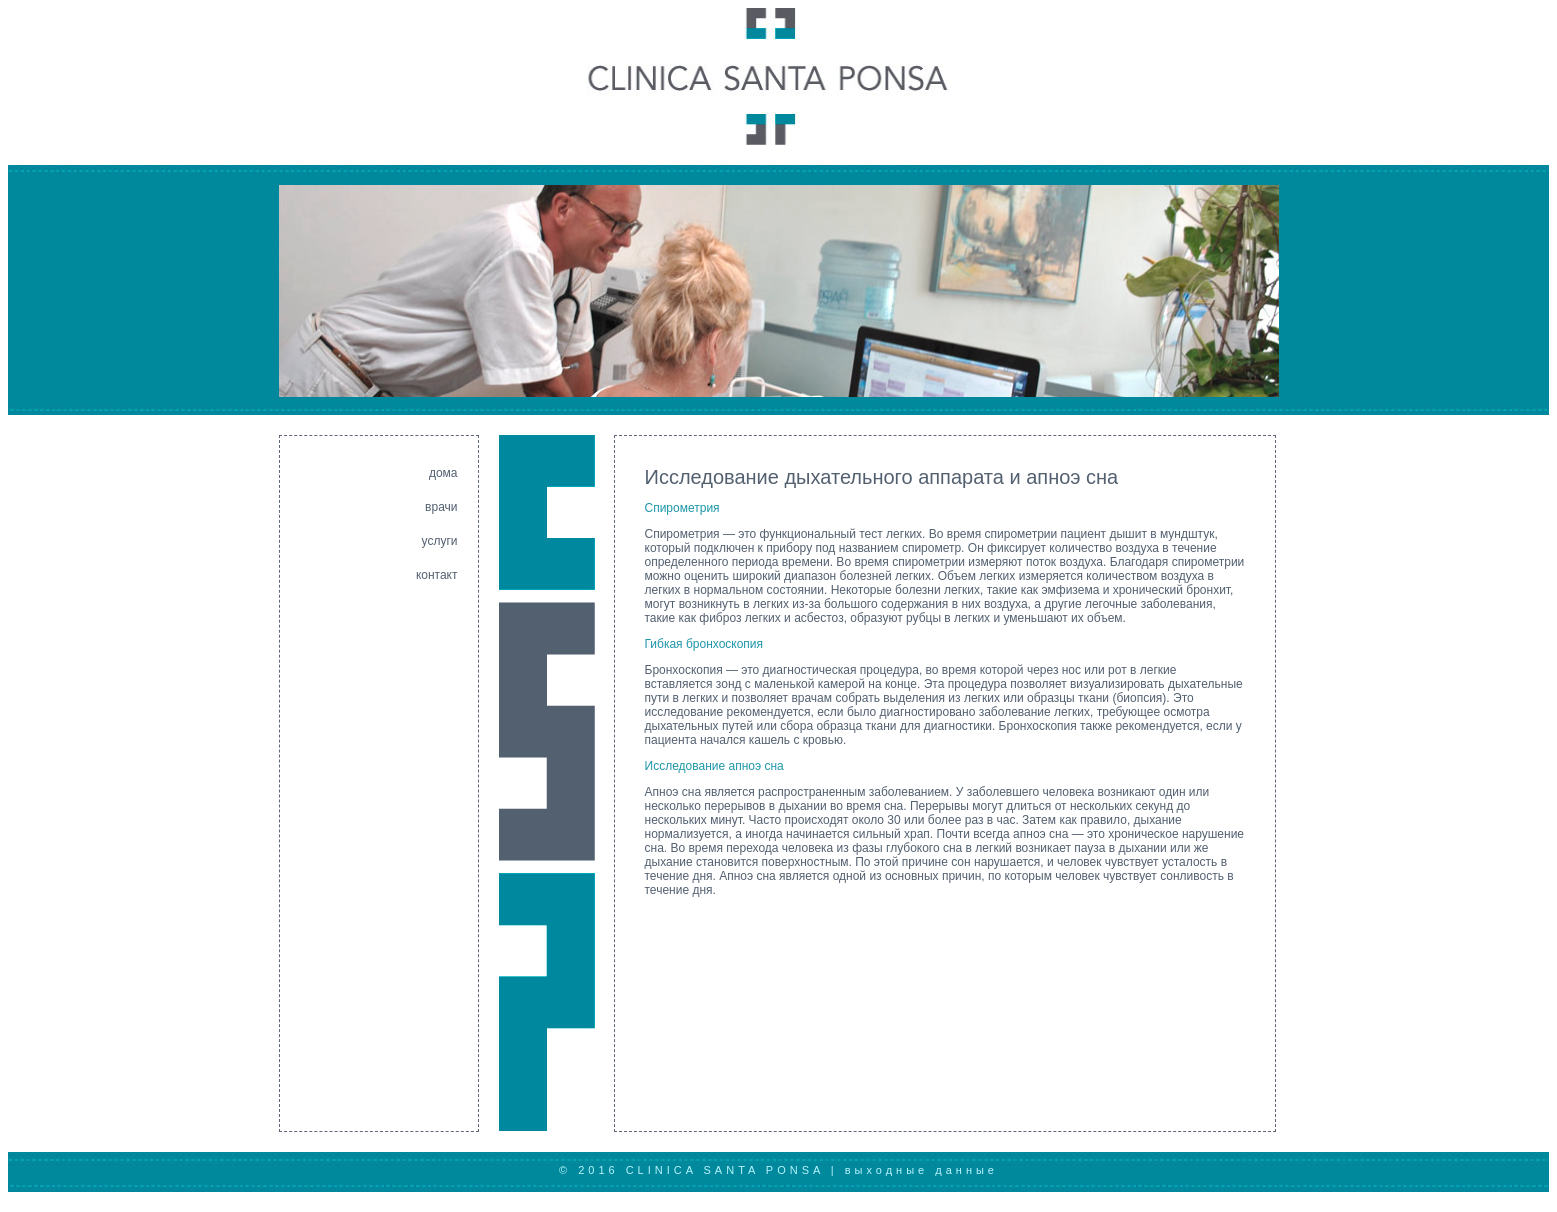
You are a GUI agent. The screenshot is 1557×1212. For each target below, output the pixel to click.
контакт (437, 575)
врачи (441, 507)
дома (443, 473)
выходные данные (921, 1170)
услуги (440, 541)
